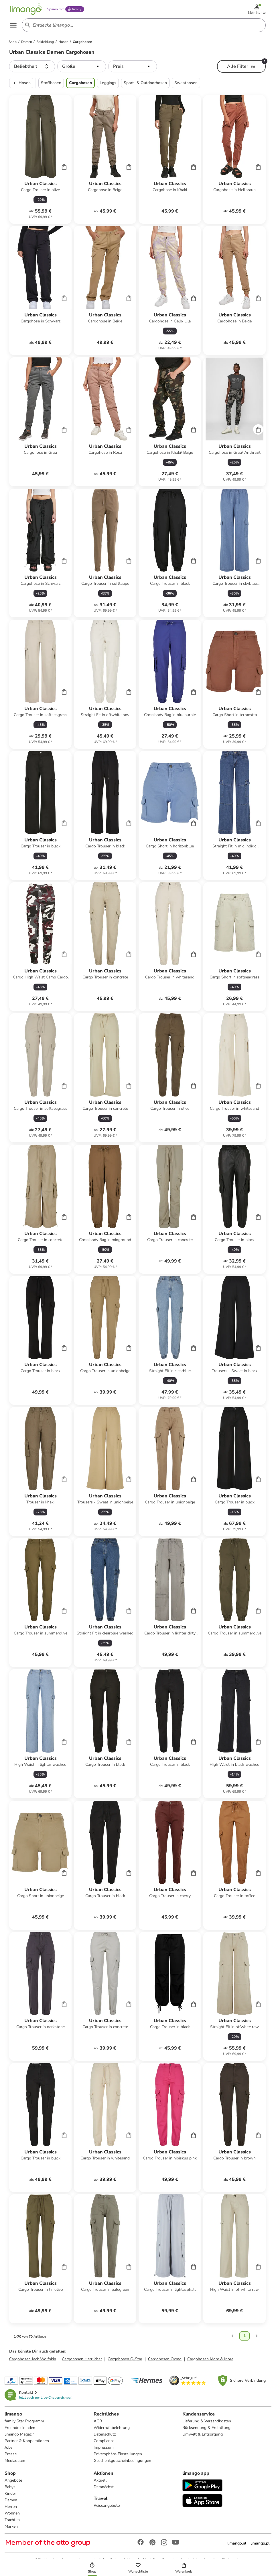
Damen (11, 2500)
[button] (32, 66)
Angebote (13, 2480)
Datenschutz (105, 2434)
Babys (10, 2487)
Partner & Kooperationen (27, 2441)
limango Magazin (20, 2434)
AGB (98, 2421)
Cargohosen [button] (80, 83)
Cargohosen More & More (210, 2359)
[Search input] (142, 25)
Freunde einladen (20, 2427)
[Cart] (64, 167)
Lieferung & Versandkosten (206, 2421)
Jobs (9, 2447)
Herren (11, 2506)
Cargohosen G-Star (125, 2359)
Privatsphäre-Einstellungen (118, 2454)
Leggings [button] (108, 83)
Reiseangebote (107, 2505)
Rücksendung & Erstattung (206, 2427)
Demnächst (104, 2487)
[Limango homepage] (26, 9)
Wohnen (12, 2513)
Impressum (104, 2447)
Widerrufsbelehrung (112, 2427)
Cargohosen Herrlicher (82, 2359)
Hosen (21, 83)
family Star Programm (24, 2421)
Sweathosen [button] (186, 83)
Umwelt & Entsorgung (202, 2434)
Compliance (104, 2441)
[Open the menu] (13, 25)
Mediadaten (15, 2460)
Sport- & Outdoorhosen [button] (145, 83)
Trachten (12, 2520)
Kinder (10, 2493)
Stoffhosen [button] (51, 83)
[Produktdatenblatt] (40, 159)
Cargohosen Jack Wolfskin (32, 2359)
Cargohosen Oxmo (165, 2359)
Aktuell (100, 2480)
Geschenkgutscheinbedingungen (122, 2460)
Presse (11, 2454)
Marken (11, 2526)
